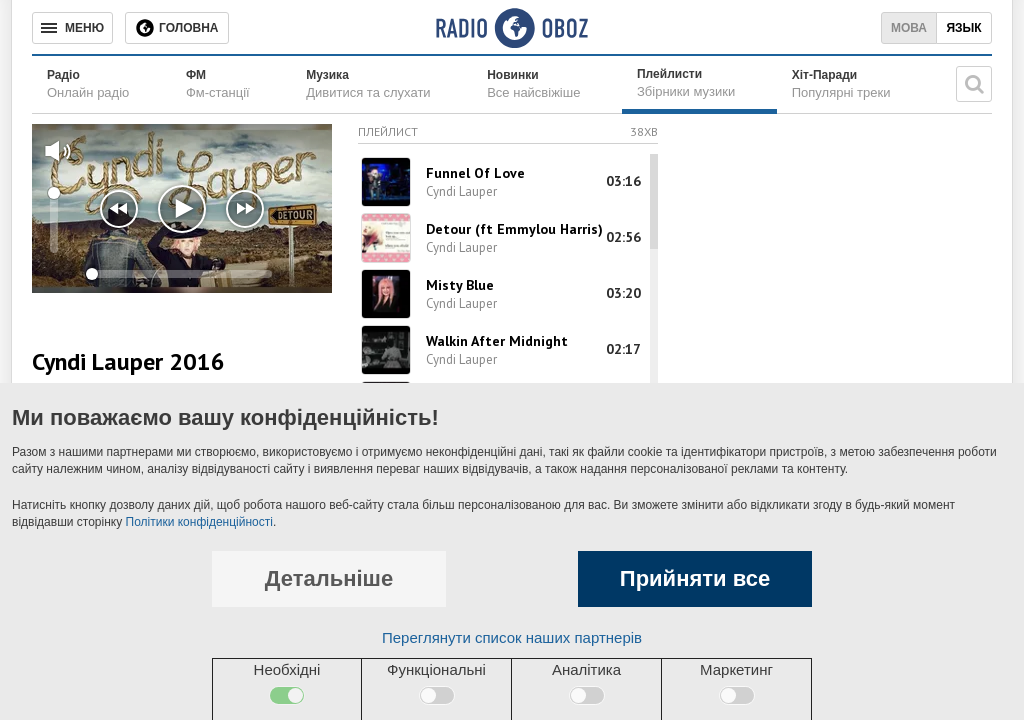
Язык (963, 28)
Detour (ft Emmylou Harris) (514, 229)
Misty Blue (460, 285)
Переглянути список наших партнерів (512, 637)
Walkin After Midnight (497, 341)
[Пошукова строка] (974, 84)
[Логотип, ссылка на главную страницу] (511, 28)
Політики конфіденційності (199, 522)
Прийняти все (695, 578)
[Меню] (72, 28)
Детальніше (329, 578)
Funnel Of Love (475, 173)
